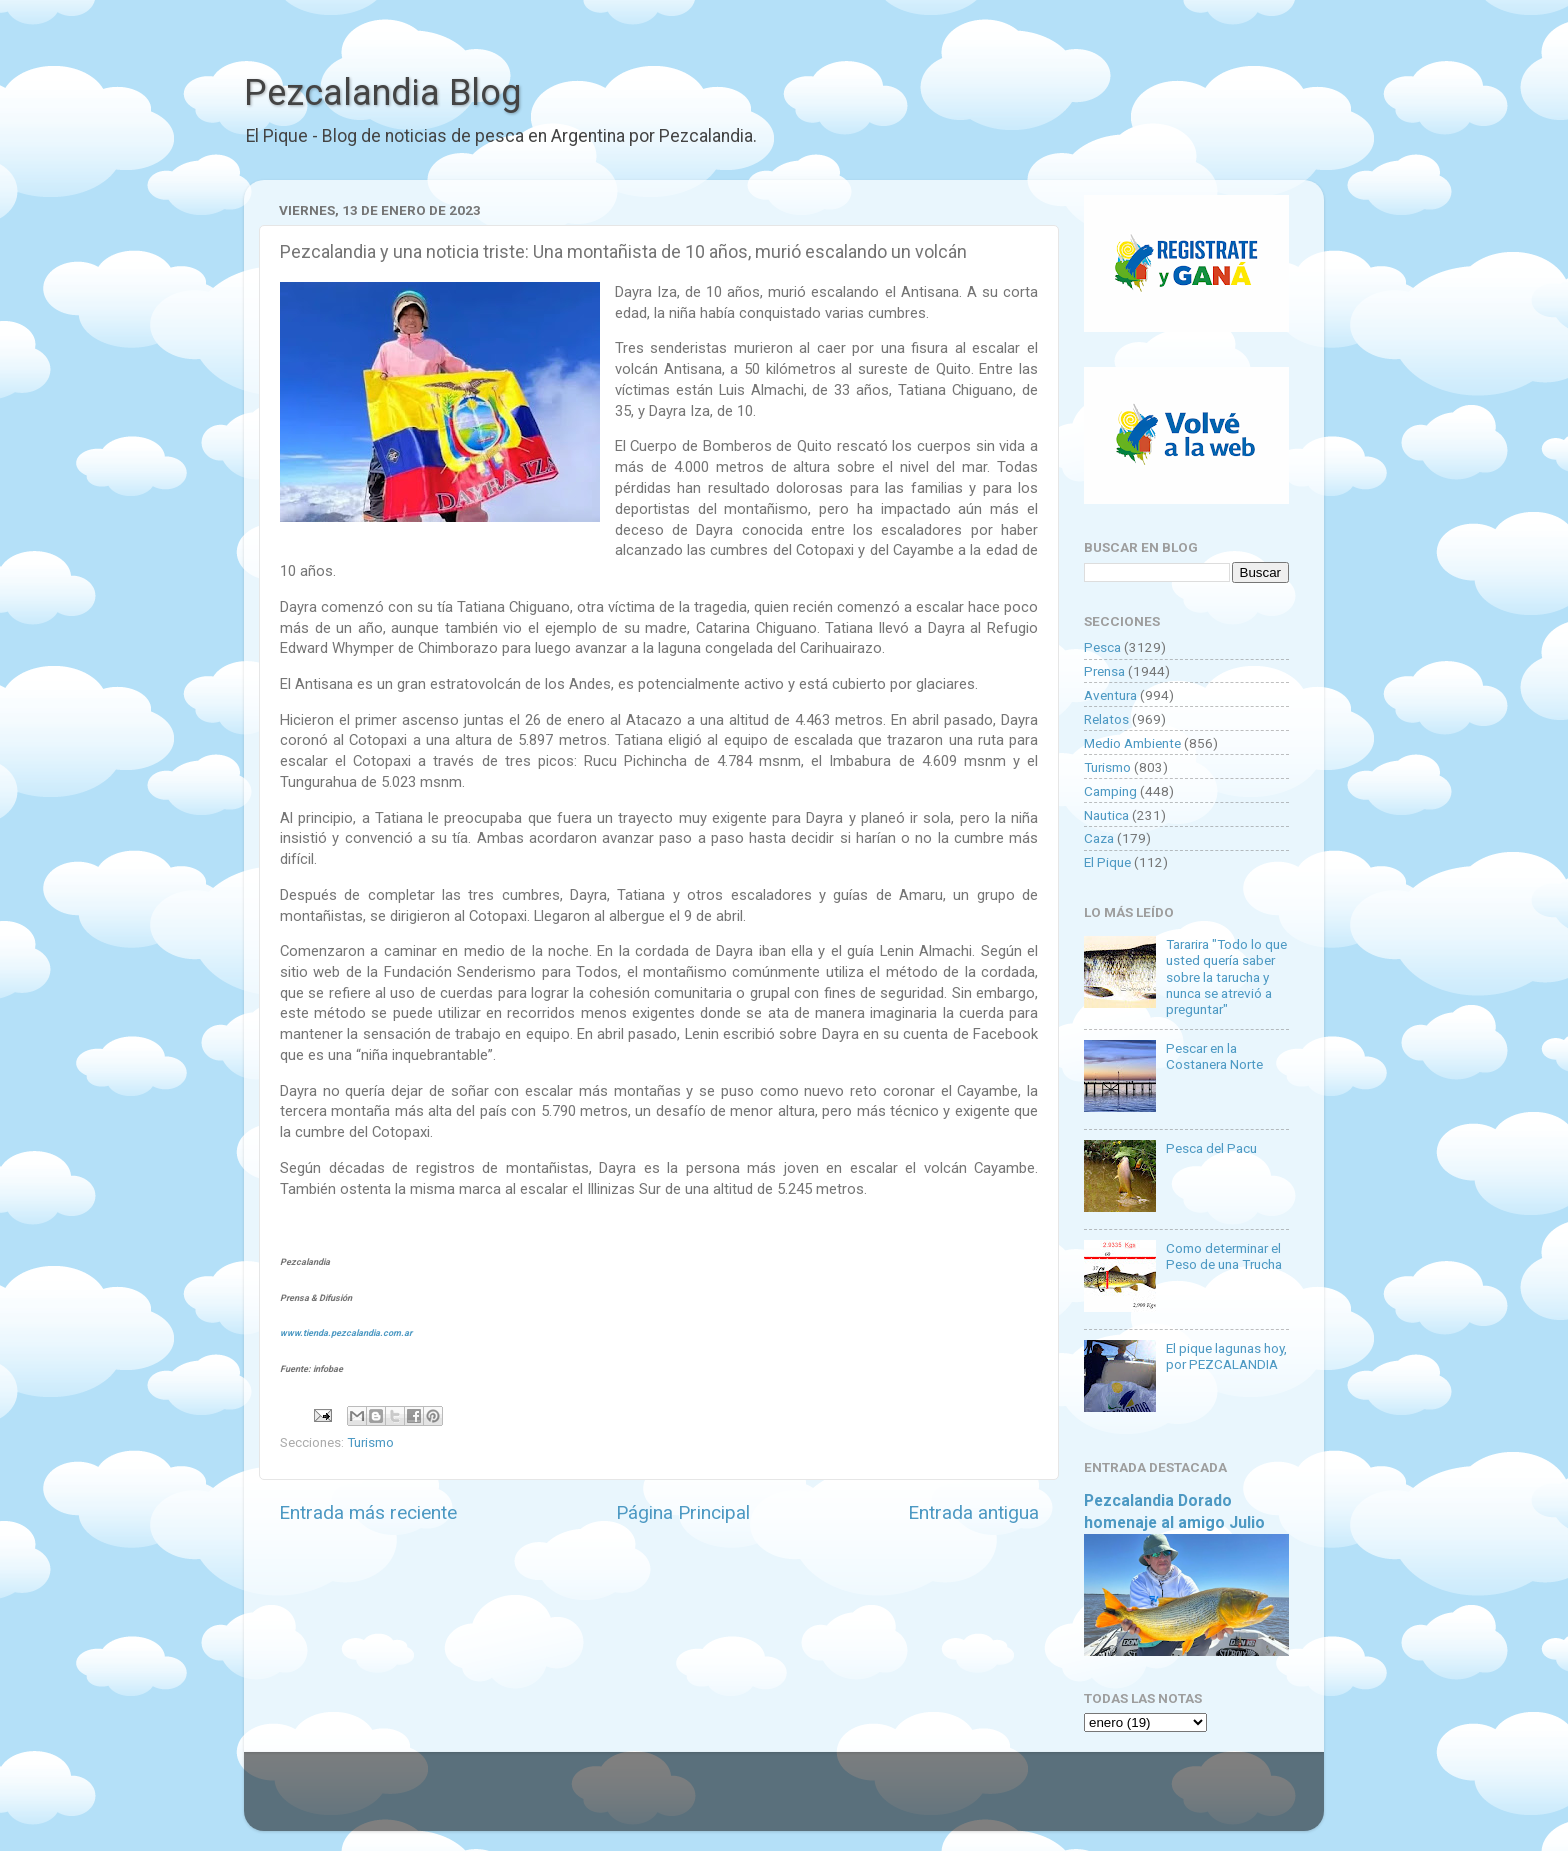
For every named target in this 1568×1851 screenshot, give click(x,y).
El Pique (1107, 862)
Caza (1099, 838)
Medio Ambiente (1132, 743)
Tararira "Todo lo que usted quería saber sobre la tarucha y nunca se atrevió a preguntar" (1226, 976)
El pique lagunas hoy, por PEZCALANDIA (1226, 1356)
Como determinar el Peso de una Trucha (1224, 1256)
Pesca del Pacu (1211, 1148)
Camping (1110, 791)
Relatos (1106, 719)
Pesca (1102, 647)
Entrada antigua (973, 1512)
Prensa (1104, 671)
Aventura (1110, 695)
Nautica (1106, 815)
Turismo (370, 1442)
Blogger (989, 1801)
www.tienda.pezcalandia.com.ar (346, 1333)
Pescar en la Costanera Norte (1214, 1056)
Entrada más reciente (368, 1512)
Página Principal (683, 1512)
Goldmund (819, 1801)
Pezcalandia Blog (382, 93)
